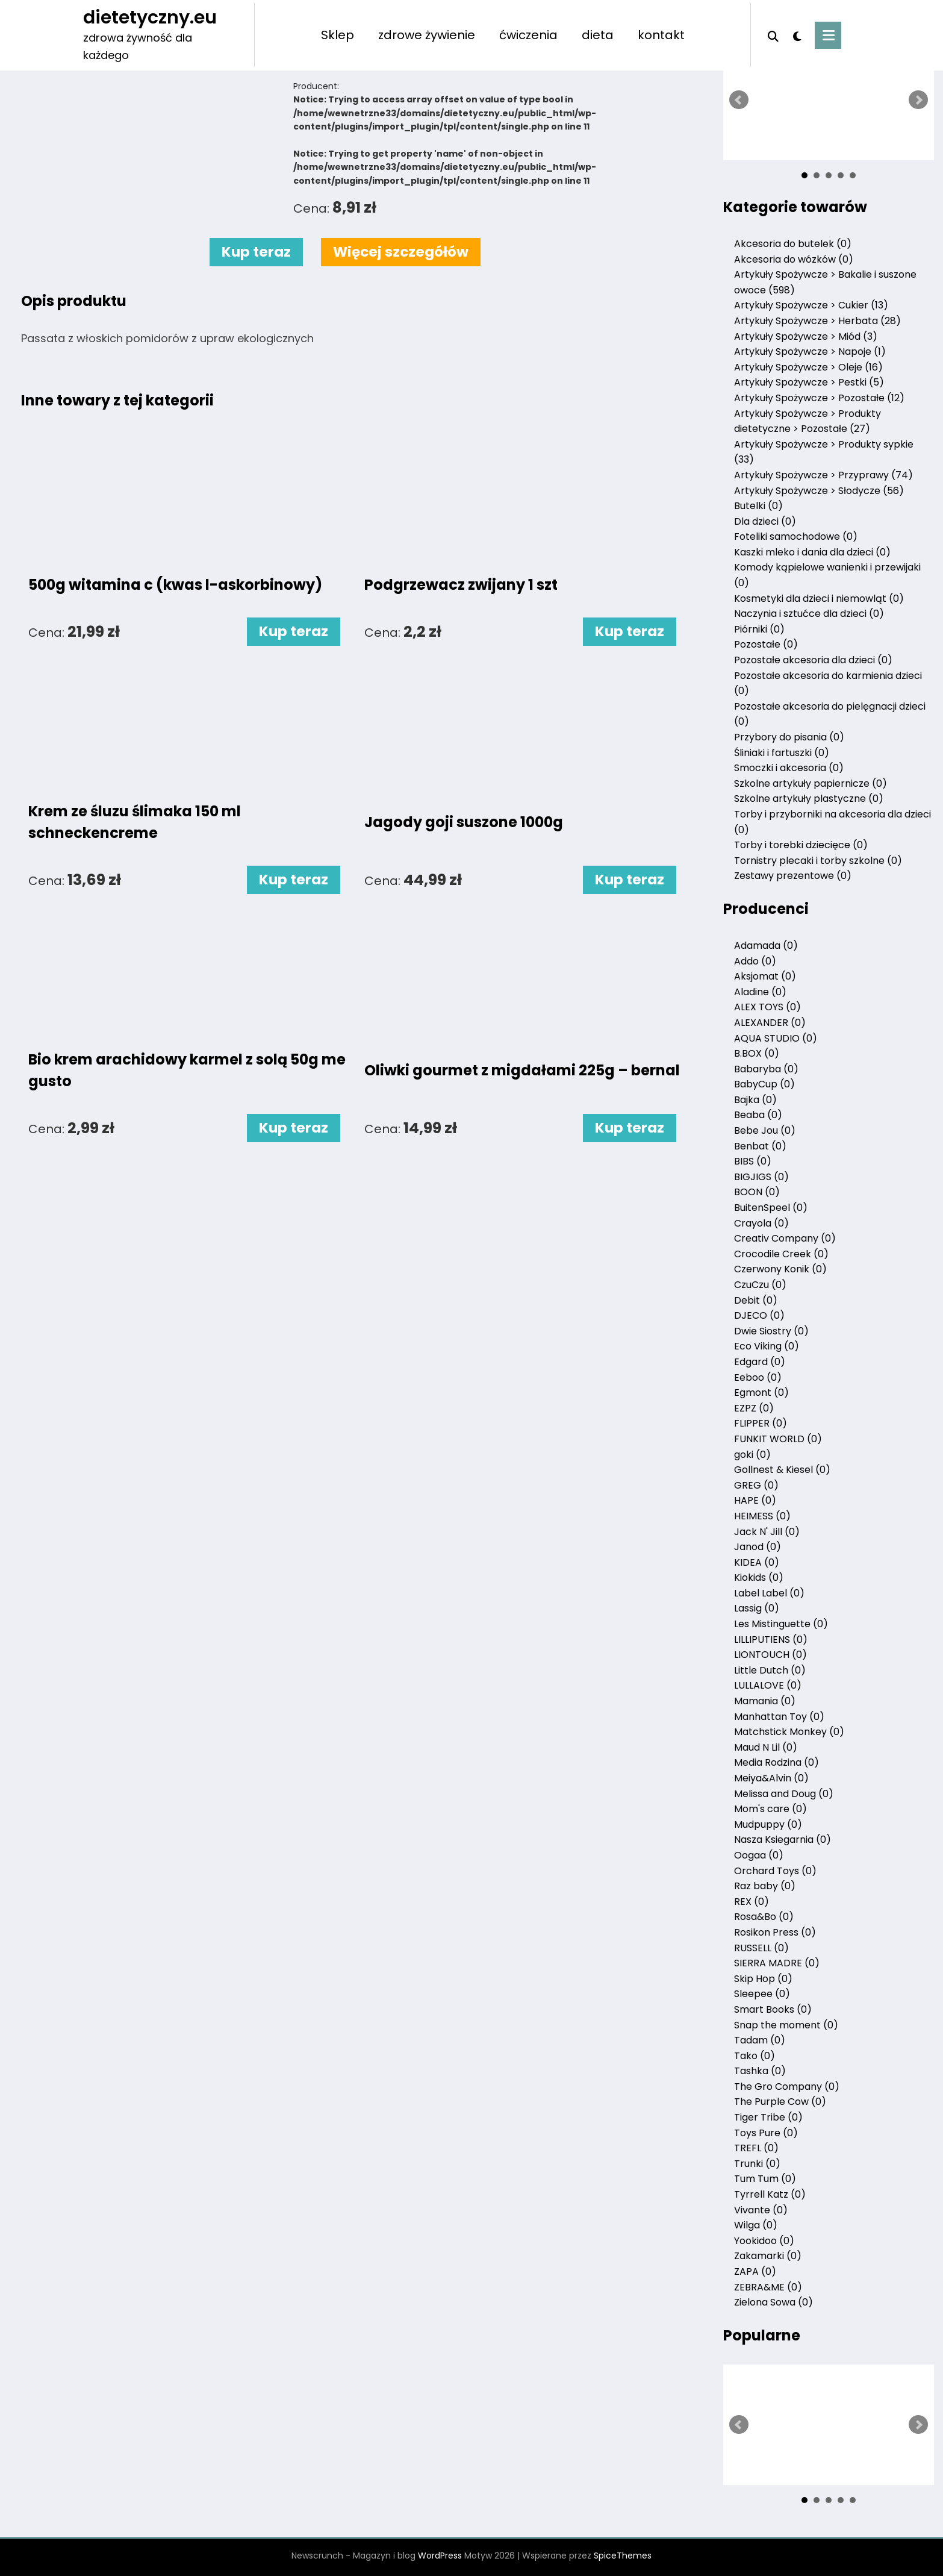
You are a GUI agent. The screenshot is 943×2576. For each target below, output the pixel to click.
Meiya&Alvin (771, 1778)
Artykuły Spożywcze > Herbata (817, 321)
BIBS (752, 1161)
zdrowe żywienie (426, 35)
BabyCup (764, 1084)
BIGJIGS (761, 1177)
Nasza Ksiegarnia (782, 1839)
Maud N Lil (765, 1747)
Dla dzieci (765, 521)
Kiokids (758, 1577)
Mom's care (770, 1809)
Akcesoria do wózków (793, 259)
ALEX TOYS (767, 1007)
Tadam (759, 2040)
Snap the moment (786, 2025)
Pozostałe (766, 644)
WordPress (440, 2555)
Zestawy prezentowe (792, 876)
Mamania (764, 1701)
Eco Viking (766, 1346)
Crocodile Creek (781, 1254)
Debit (755, 1300)
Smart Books (773, 2009)
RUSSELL (761, 1948)
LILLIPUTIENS (771, 1639)
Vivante (761, 2210)
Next (918, 100)
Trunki (757, 2164)
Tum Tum (765, 2179)
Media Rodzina (776, 1762)
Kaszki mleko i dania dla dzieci (812, 552)
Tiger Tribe (768, 2117)
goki (752, 1455)
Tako (754, 2056)
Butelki (758, 506)
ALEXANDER (770, 1023)
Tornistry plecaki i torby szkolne (818, 861)
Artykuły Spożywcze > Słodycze (819, 491)
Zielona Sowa (773, 2302)
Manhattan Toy (779, 1717)
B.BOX (756, 1053)
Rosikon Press (775, 1932)
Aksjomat (765, 976)
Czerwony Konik (780, 1269)
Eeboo (758, 1377)
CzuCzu (760, 1285)
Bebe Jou (764, 1130)
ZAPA (755, 2271)
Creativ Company (785, 1238)
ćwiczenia (528, 35)
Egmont (761, 1392)
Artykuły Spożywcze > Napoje (810, 351)
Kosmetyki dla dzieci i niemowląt (819, 598)
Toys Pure (766, 2133)
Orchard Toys (775, 1871)
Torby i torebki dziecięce (801, 845)
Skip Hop (763, 1979)
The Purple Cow (780, 2102)
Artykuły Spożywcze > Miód (805, 336)
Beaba (758, 1115)
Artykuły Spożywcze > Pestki (809, 382)
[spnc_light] (796, 35)
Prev (738, 100)
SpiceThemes (623, 2555)
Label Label (769, 1593)
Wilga (755, 2225)
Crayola (761, 1223)
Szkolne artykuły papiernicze (810, 783)
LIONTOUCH (770, 1655)
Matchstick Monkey (789, 1732)
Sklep (337, 35)
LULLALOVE (767, 1685)
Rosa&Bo (764, 1917)
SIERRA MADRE (777, 1963)
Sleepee (762, 1994)
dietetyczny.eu (150, 17)
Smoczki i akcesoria (789, 768)
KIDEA (756, 1562)
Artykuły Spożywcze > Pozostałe (819, 398)
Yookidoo (764, 2241)
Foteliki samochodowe (795, 536)
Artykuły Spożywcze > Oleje (808, 367)
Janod (757, 1547)
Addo (755, 961)
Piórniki (759, 629)
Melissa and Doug (783, 1794)
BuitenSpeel (771, 1208)
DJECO (759, 1315)
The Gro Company (786, 2086)
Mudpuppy (768, 1824)
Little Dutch (770, 1670)
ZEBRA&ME (768, 2287)
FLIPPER (760, 1423)
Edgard (759, 1362)
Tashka (760, 2071)
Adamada (766, 945)
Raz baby (764, 1886)
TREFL (756, 2148)
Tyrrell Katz (770, 2194)
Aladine (760, 992)
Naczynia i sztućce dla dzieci (809, 614)
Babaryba (766, 1069)
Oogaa (758, 1855)
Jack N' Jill (767, 1532)
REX (751, 1902)
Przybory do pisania (789, 737)
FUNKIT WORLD (778, 1439)
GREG (756, 1485)
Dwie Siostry (771, 1331)
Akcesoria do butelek (792, 244)
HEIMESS (762, 1516)
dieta (598, 35)
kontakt (661, 35)
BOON (757, 1192)
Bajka (755, 1100)
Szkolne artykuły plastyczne (808, 798)
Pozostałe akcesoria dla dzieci (813, 660)
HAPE (755, 1500)
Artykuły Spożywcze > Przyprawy (823, 475)
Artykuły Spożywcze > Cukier (811, 305)
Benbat (760, 1146)
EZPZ (754, 1408)
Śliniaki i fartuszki (781, 753)
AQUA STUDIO (775, 1038)
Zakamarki (767, 2256)
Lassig (756, 1608)
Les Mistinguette (781, 1624)
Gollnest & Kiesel (782, 1470)
